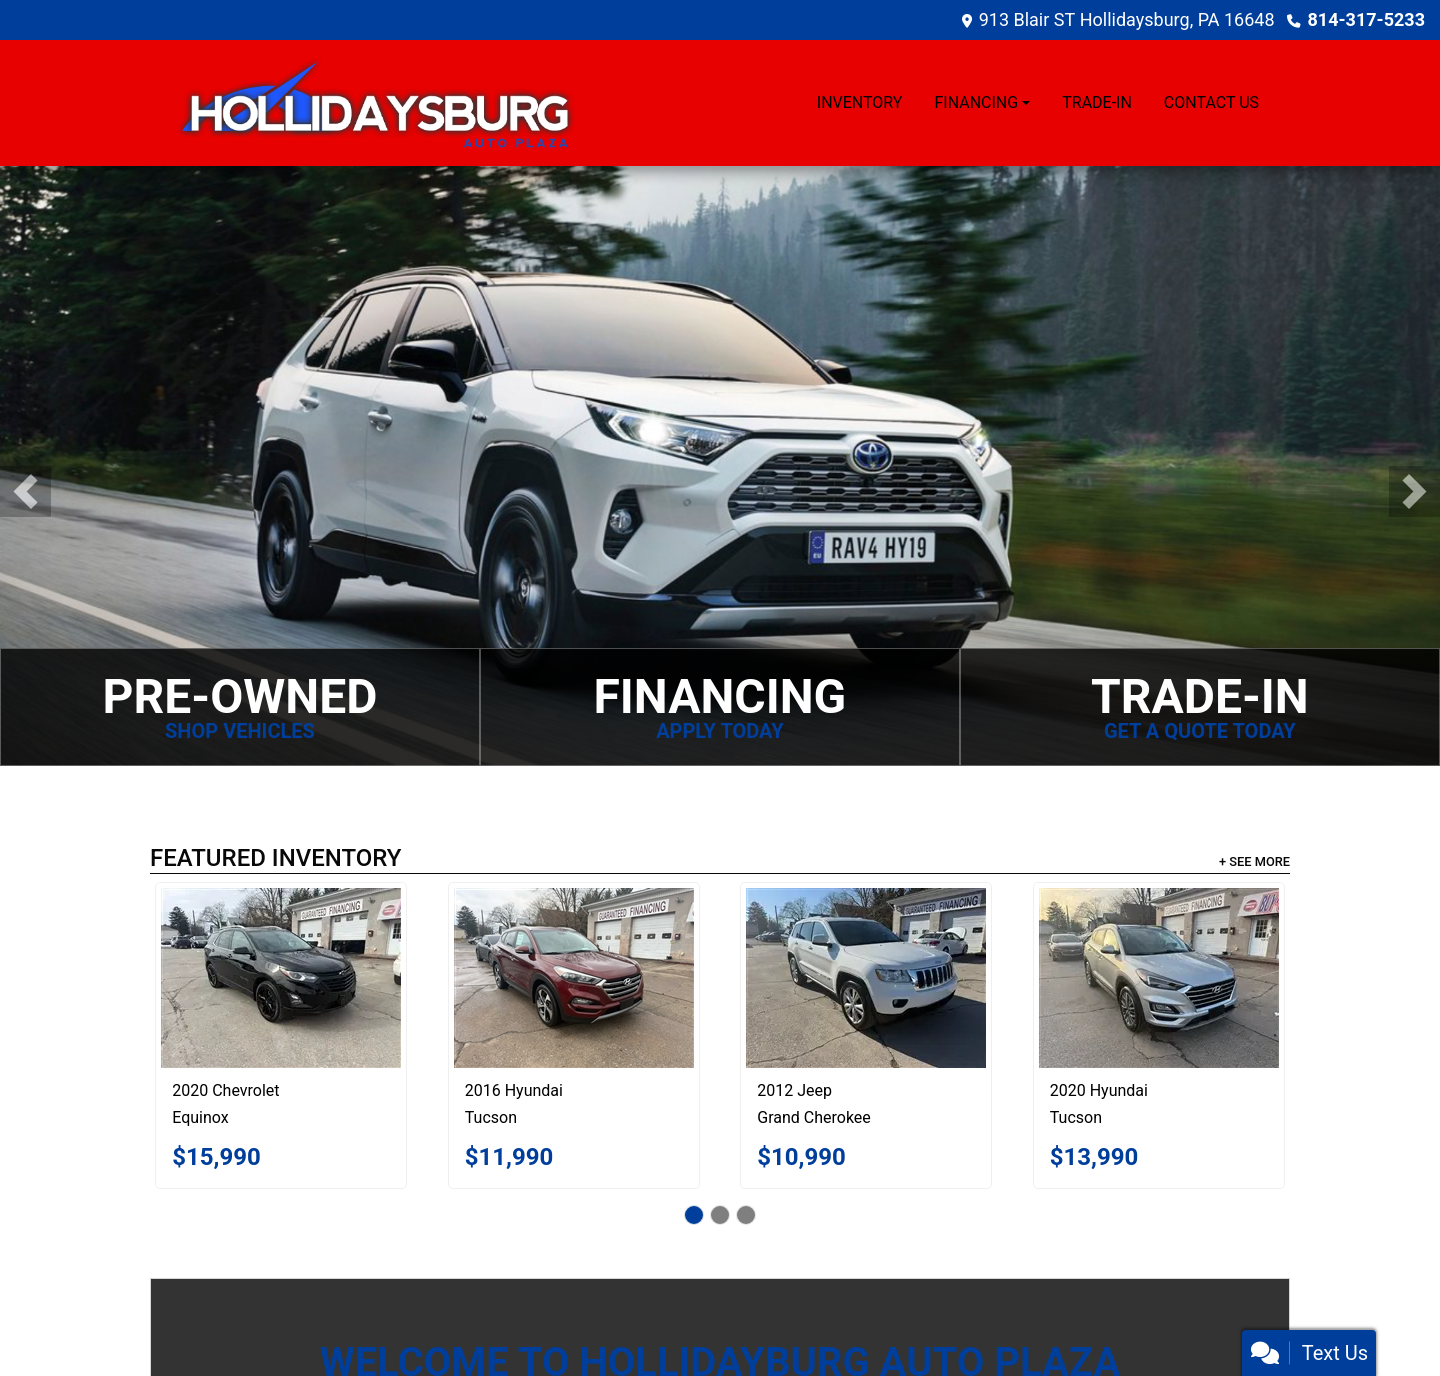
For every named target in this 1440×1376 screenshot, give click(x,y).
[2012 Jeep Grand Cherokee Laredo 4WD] (866, 978)
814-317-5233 (1366, 19)
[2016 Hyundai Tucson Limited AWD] (574, 978)
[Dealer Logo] (375, 103)
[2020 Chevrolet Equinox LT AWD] (281, 978)
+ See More (1254, 861)
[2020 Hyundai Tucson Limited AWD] (1159, 978)
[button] (25, 491)
